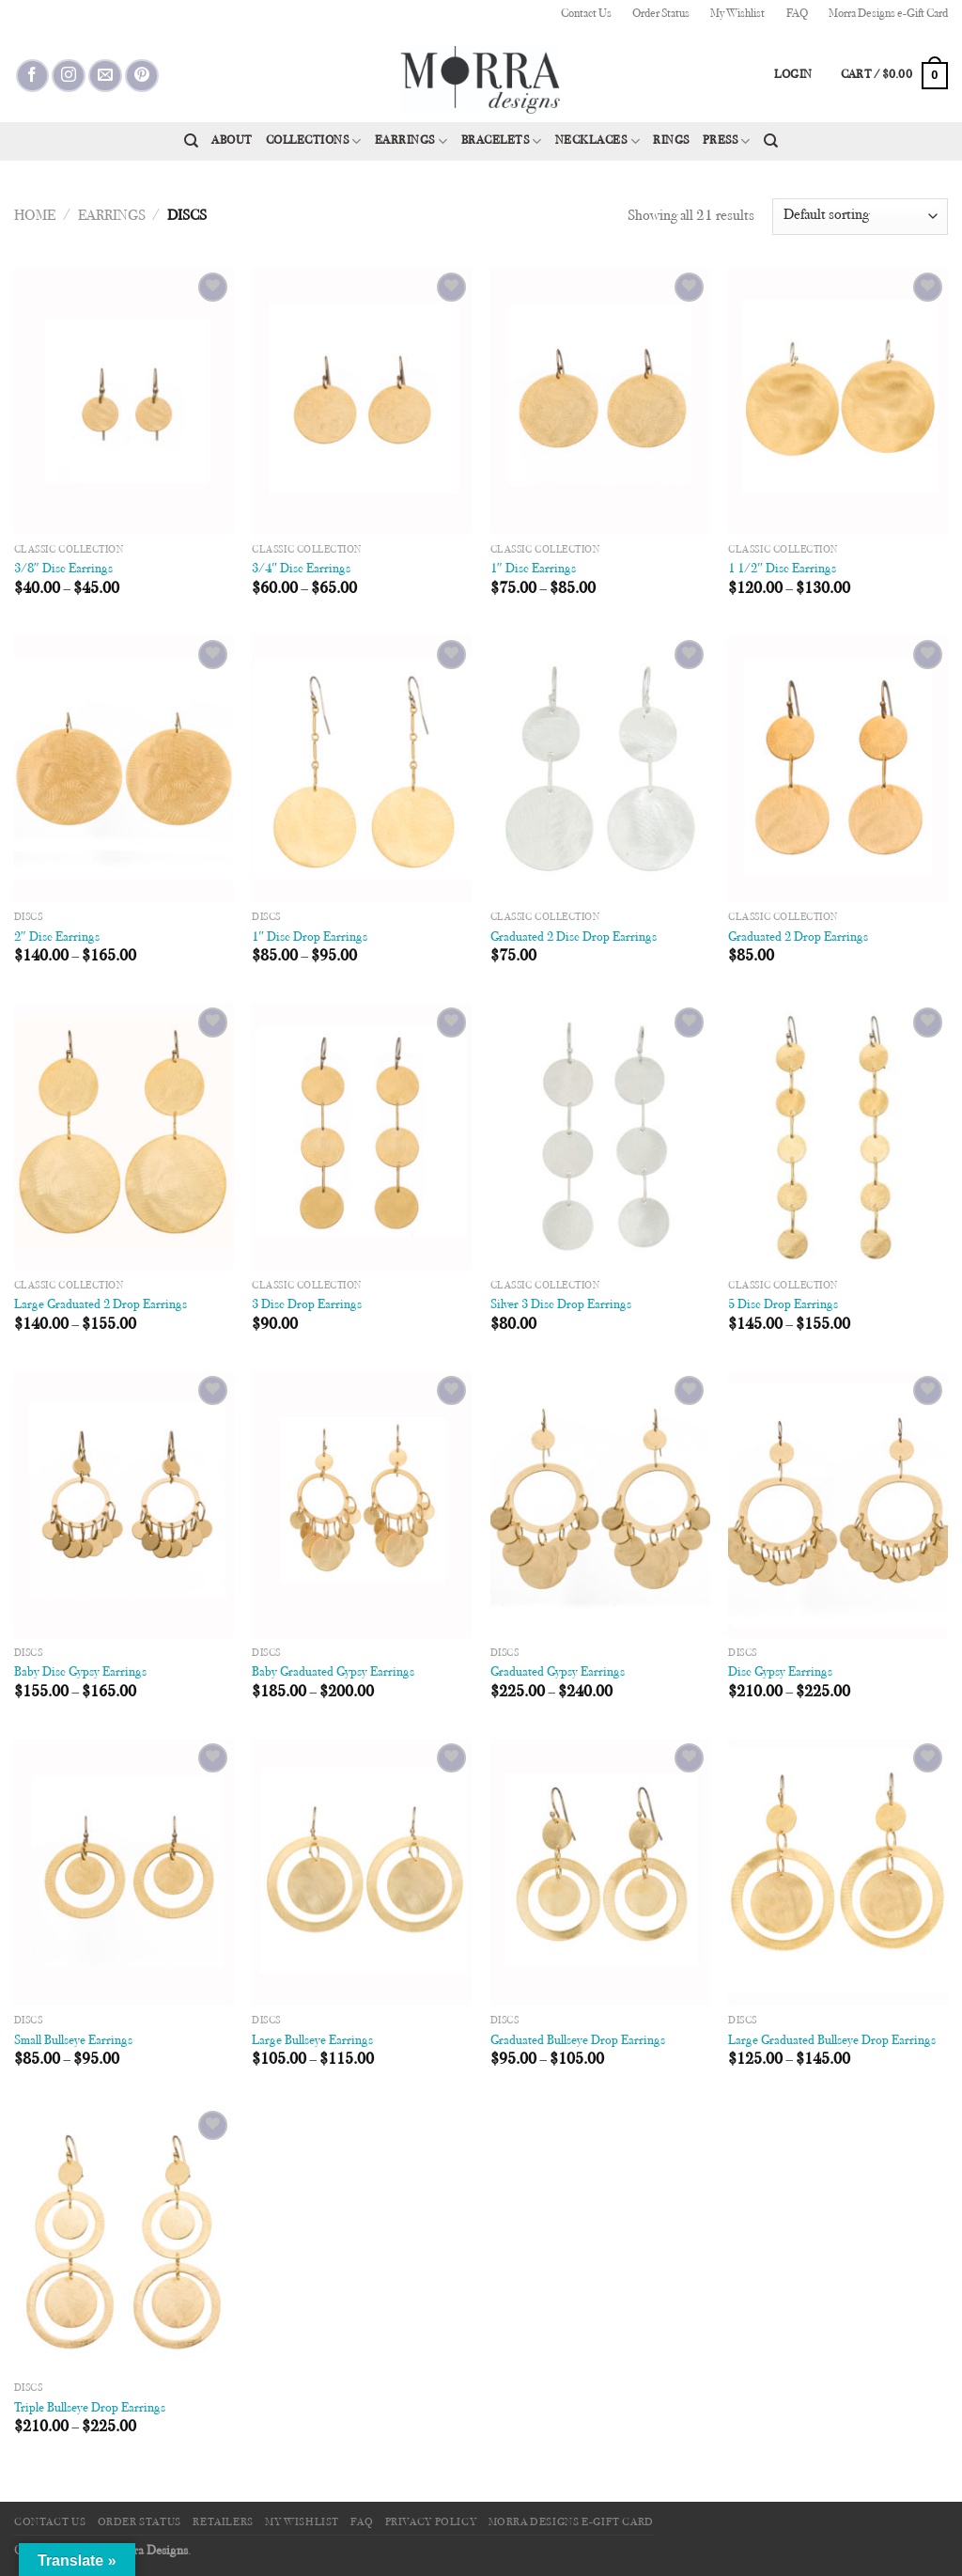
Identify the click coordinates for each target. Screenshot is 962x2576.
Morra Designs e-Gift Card (888, 14)
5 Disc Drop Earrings (783, 1305)
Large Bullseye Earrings (312, 2041)
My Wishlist (737, 14)
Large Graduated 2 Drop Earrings (100, 1305)
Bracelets (501, 141)
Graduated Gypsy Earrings (557, 1672)
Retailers (223, 2522)
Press (727, 141)
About (232, 141)
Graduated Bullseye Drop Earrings (577, 2041)
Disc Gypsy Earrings (780, 1672)
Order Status (661, 14)
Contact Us (586, 14)
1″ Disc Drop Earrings (309, 937)
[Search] (191, 141)
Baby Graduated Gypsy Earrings (333, 1672)
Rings (671, 141)
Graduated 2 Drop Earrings (798, 937)
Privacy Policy (431, 2522)
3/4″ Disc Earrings (301, 569)
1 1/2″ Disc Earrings (782, 569)
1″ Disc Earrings (533, 569)
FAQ (797, 14)
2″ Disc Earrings (57, 937)
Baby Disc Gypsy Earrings (80, 1672)
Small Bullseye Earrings (73, 2041)
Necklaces (597, 141)
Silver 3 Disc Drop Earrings (560, 1305)
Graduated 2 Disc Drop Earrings (573, 937)
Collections (314, 141)
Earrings (411, 141)
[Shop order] (860, 216)
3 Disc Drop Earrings (307, 1305)
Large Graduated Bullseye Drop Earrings (832, 2041)
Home (34, 216)
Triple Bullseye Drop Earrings (89, 2408)
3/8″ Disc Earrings (63, 569)
